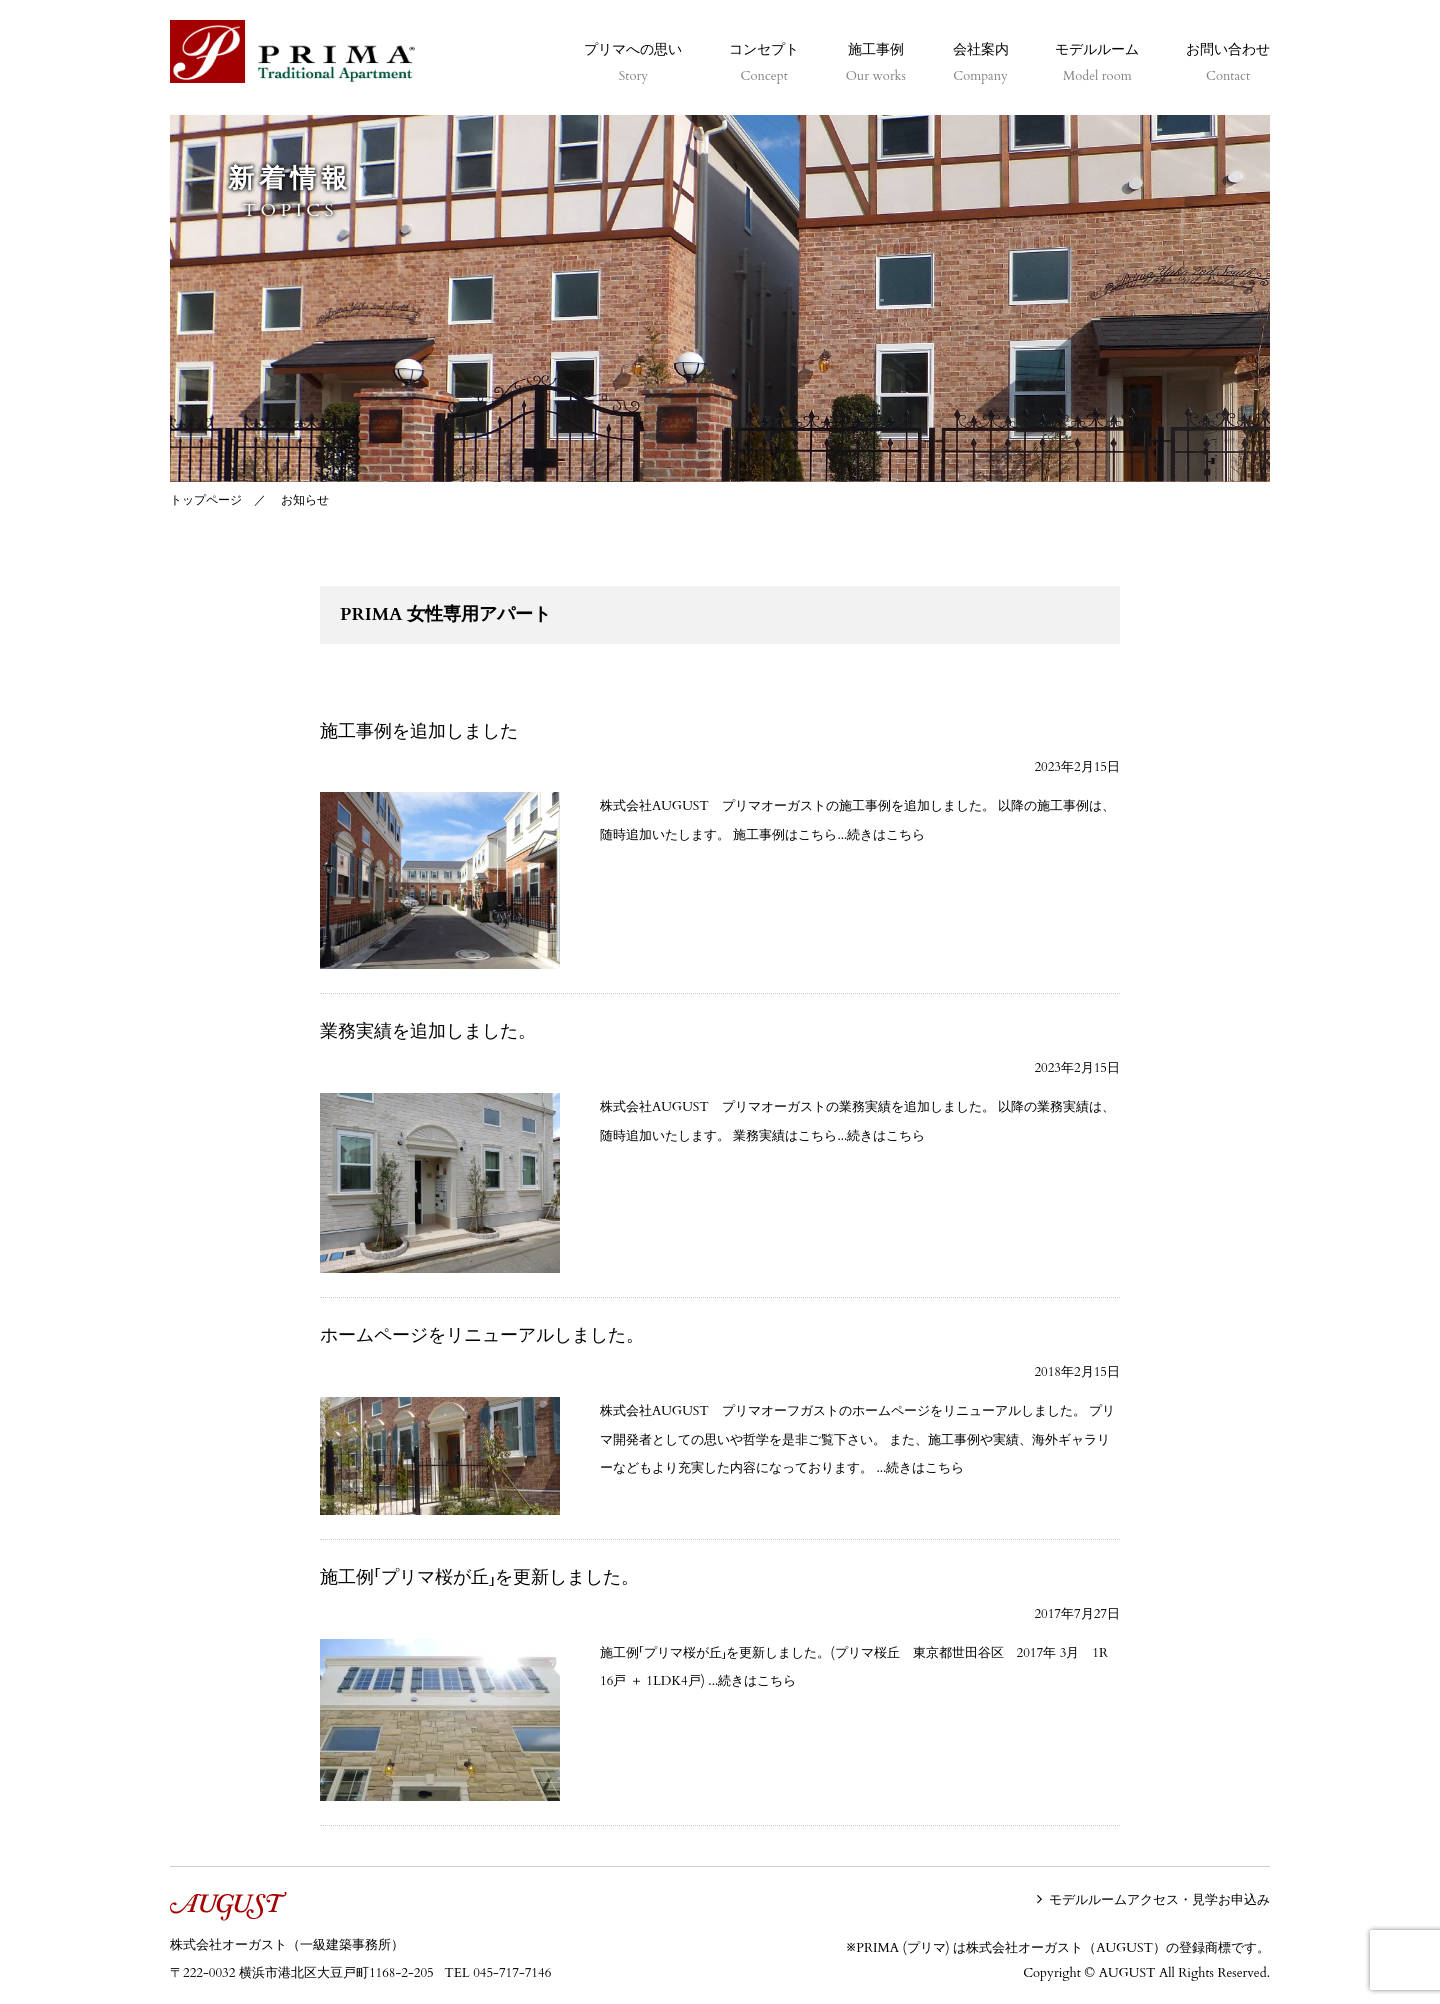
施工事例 (876, 63)
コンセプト (764, 63)
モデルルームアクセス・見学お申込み (1159, 1899)
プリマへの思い (633, 63)
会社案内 (981, 63)
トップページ (206, 500)
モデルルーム (1097, 63)
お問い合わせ (1228, 63)
